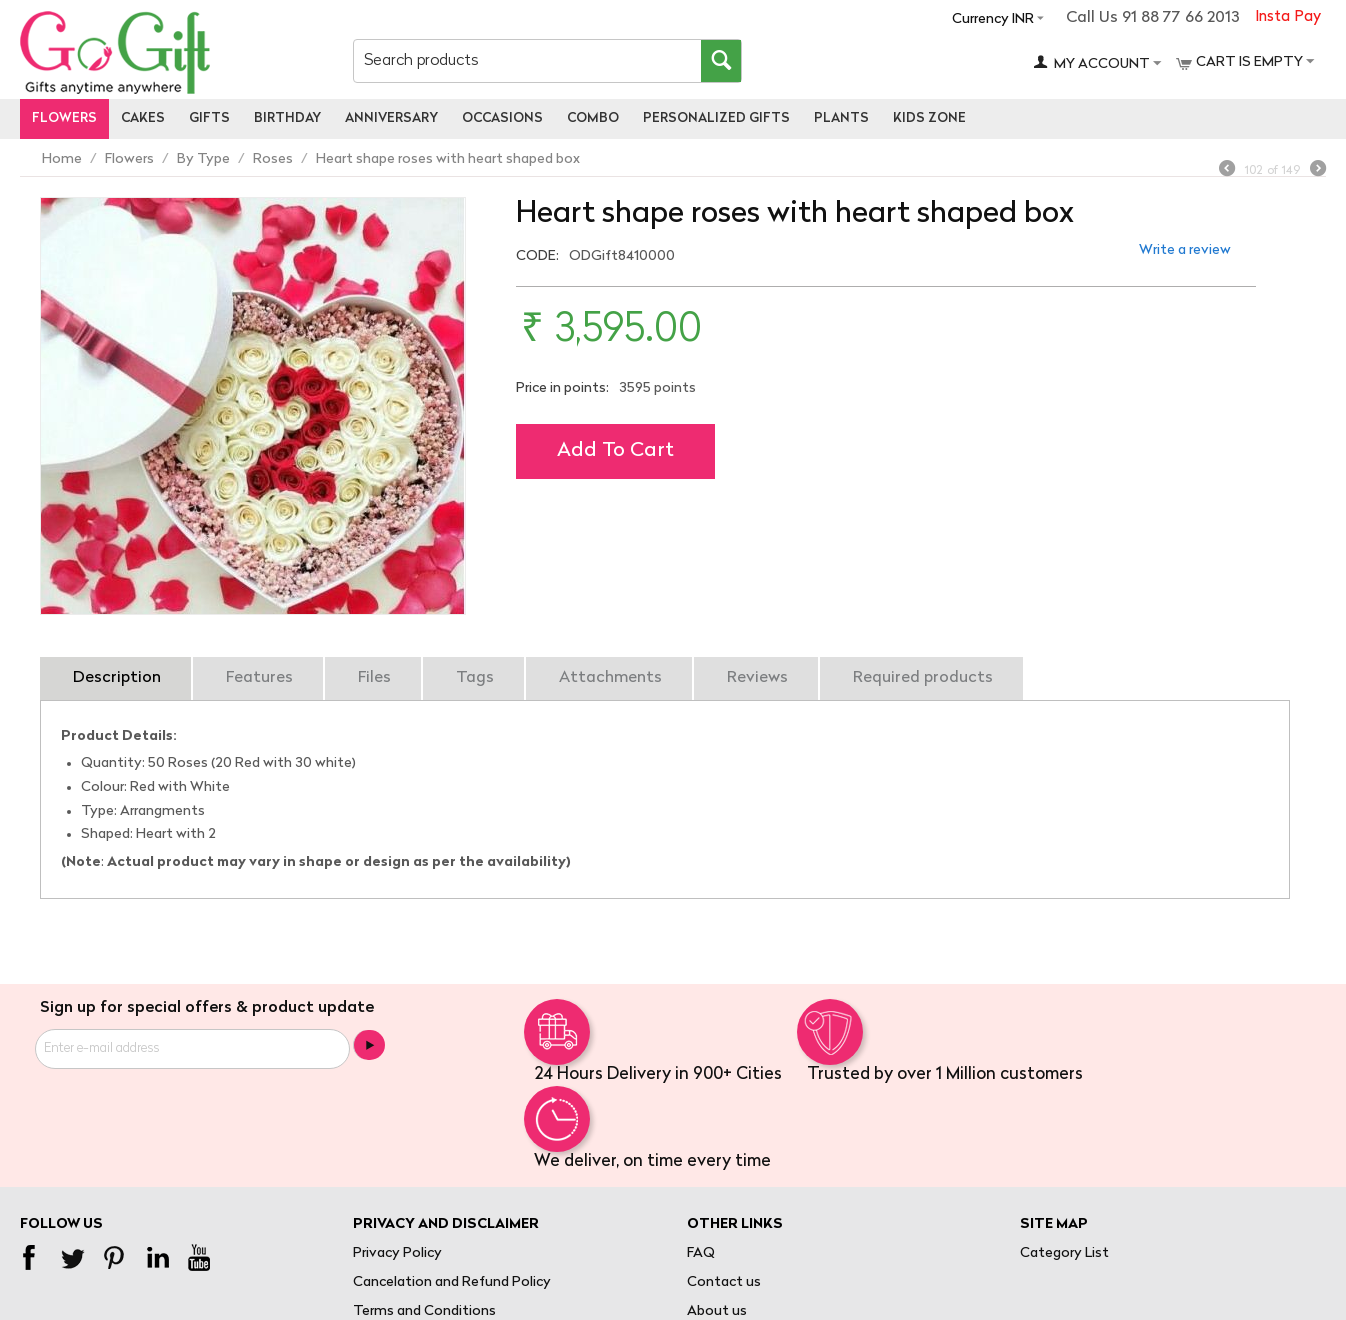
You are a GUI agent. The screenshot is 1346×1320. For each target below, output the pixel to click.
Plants (841, 118)
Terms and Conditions (424, 1311)
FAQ (701, 1253)
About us (717, 1311)
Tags (475, 678)
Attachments (610, 678)
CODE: (537, 256)
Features (259, 678)
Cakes (143, 118)
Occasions (502, 118)
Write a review (1185, 250)
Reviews (757, 678)
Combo (593, 118)
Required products (923, 678)
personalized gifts (716, 118)
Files (374, 678)
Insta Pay (1288, 17)
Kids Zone (929, 118)
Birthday (287, 118)
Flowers (64, 118)
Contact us (724, 1282)
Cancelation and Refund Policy (452, 1282)
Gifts (209, 118)
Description (117, 678)
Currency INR (993, 19)
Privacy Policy (397, 1253)
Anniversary (391, 118)
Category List (1064, 1253)
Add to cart (615, 451)
